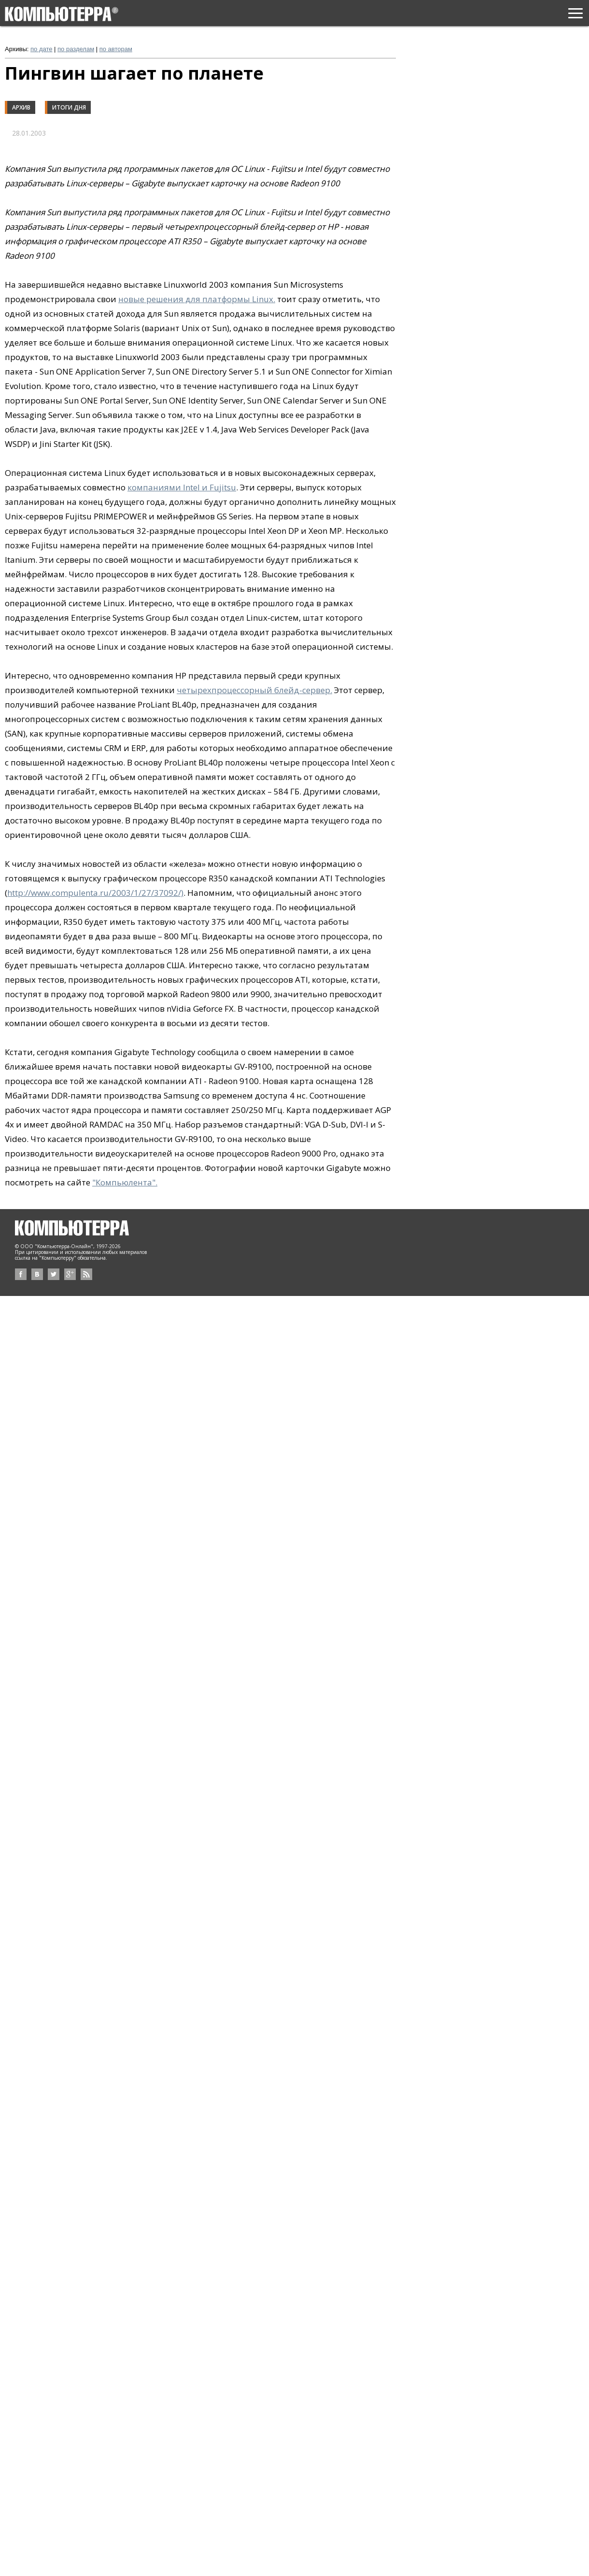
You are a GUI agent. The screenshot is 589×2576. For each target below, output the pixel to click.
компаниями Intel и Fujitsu (181, 487)
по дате (41, 49)
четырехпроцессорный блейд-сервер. (254, 690)
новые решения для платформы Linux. (196, 299)
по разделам (75, 49)
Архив (21, 107)
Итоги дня (69, 107)
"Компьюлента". (124, 1182)
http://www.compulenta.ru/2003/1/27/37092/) (95, 892)
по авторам (115, 49)
